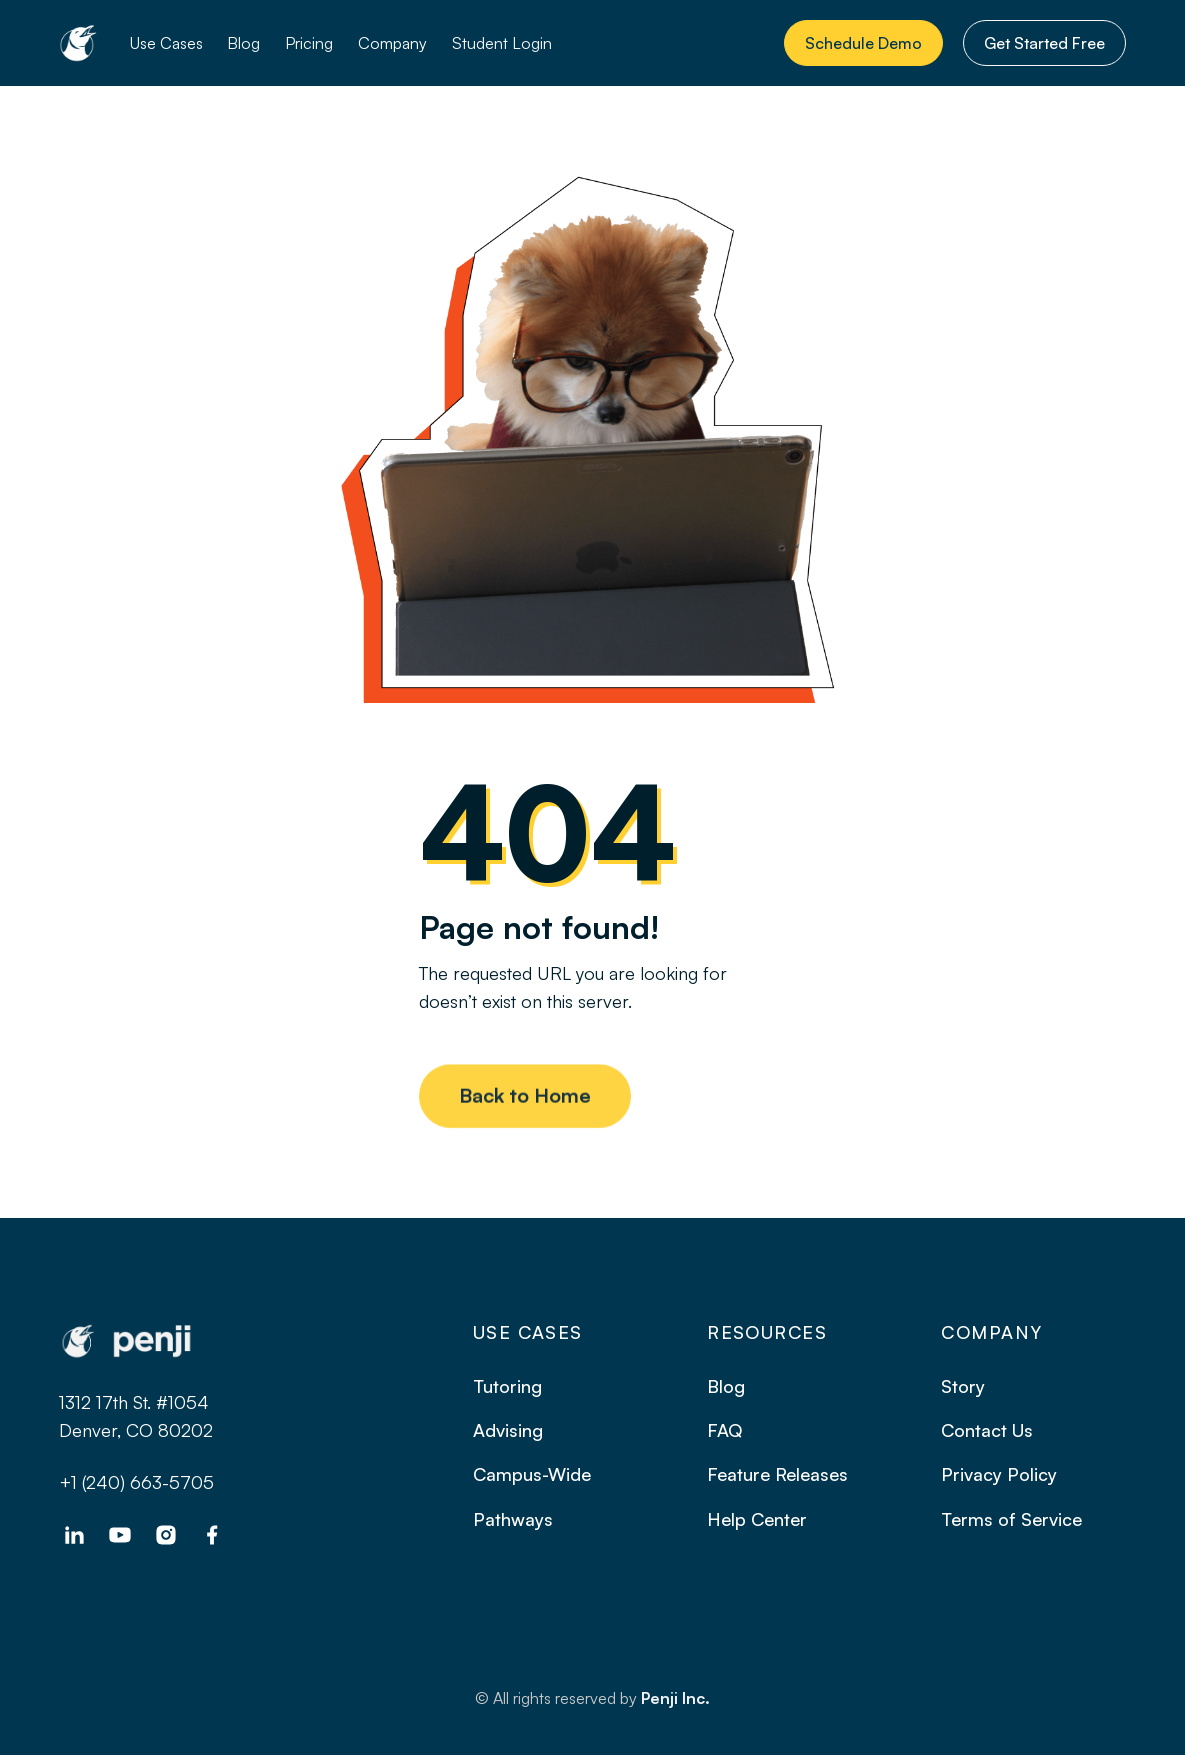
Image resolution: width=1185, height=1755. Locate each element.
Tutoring (507, 1386)
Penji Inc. (675, 1698)
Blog (243, 43)
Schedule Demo (863, 43)
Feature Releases (777, 1474)
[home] (78, 43)
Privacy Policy (999, 1474)
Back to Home (525, 1104)
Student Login (502, 43)
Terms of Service (1011, 1519)
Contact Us (987, 1430)
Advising (508, 1430)
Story (963, 1386)
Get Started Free (1044, 43)
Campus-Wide (532, 1474)
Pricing (309, 43)
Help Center (757, 1519)
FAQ (724, 1430)
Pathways (513, 1519)
